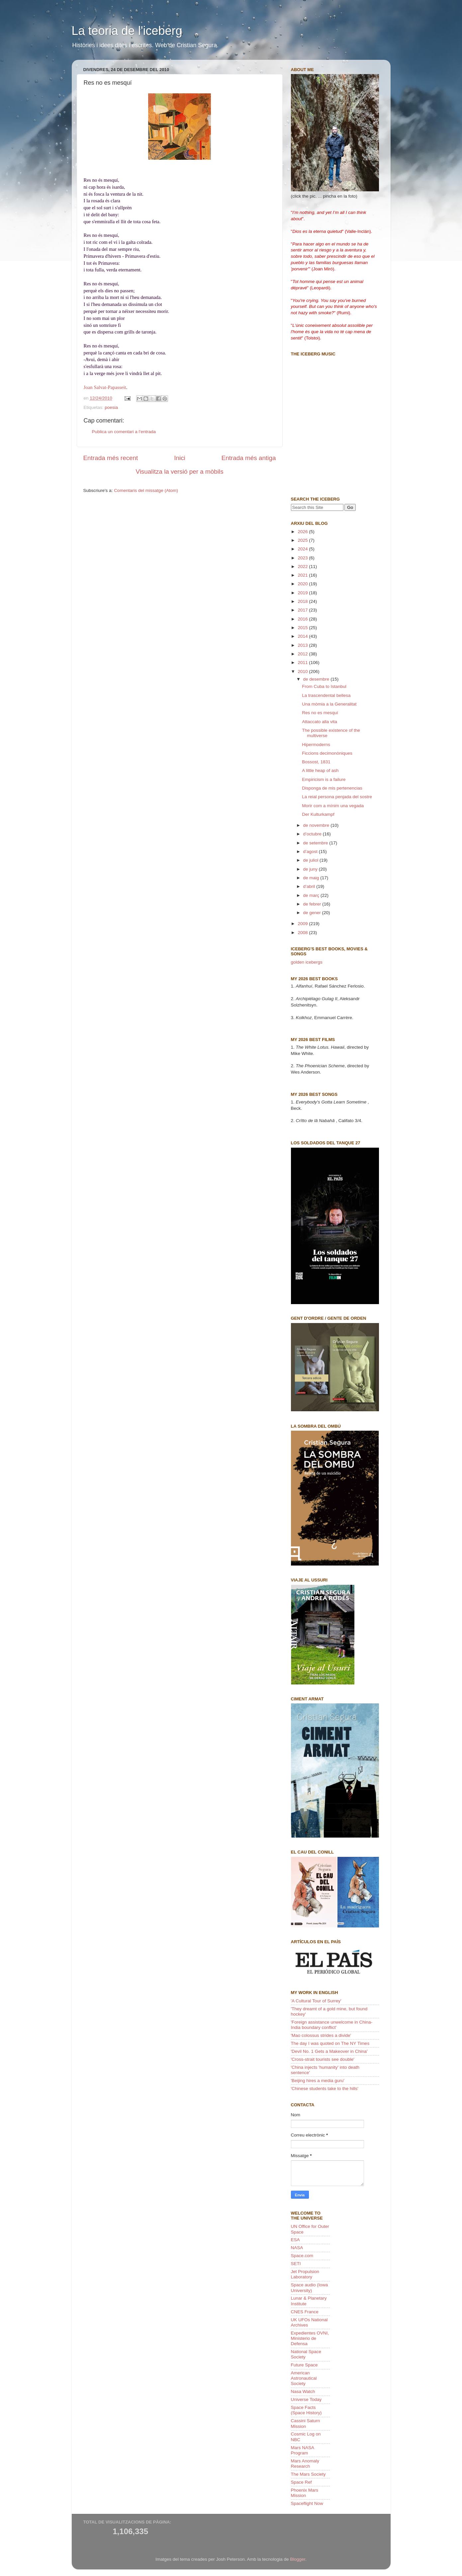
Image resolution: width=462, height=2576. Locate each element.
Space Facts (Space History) (306, 2410)
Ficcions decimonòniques (327, 753)
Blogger (297, 2559)
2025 (303, 540)
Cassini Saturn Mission (305, 2423)
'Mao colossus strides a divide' (321, 2035)
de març (312, 895)
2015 (303, 627)
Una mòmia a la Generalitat (329, 704)
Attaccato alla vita (319, 721)
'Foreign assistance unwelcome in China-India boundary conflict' (332, 2025)
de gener (312, 912)
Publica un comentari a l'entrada (124, 431)
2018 (303, 601)
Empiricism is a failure (323, 779)
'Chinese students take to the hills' (324, 2088)
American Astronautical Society (304, 2378)
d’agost (311, 851)
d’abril (310, 886)
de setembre (316, 842)
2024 (303, 548)
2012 (303, 653)
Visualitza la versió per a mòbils (179, 471)
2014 (303, 636)
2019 (303, 592)
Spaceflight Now (307, 2503)
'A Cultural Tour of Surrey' (316, 2000)
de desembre (317, 679)
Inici (179, 457)
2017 (303, 610)
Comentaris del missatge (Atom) (146, 490)
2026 (303, 531)
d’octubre (313, 833)
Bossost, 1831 (316, 761)
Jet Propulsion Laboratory (305, 2274)
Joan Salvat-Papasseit (105, 387)
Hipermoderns (316, 744)
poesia (111, 407)
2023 (303, 557)
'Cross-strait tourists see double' (322, 2059)
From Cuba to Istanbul (324, 686)
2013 (303, 645)
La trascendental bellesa (326, 695)
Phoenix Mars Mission (305, 2493)
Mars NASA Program (302, 2450)
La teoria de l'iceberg (127, 31)
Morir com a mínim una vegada (333, 805)
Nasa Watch (303, 2391)
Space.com (302, 2255)
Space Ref (301, 2482)
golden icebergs (307, 962)
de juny (311, 869)
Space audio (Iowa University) (309, 2287)
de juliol (311, 860)
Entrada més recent (110, 457)
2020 (303, 583)
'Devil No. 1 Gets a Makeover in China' (329, 2051)
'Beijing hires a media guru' (317, 2080)
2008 (303, 932)
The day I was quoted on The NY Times (330, 2043)
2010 (303, 671)
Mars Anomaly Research (305, 2463)
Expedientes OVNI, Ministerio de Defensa (310, 2338)
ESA (295, 2239)
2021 (303, 575)
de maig (312, 877)
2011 (303, 662)
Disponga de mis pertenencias (332, 788)
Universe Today (306, 2399)
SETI (296, 2263)
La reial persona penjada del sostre (337, 796)
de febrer (313, 904)
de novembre (317, 825)
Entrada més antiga (249, 457)
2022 (303, 566)
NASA (297, 2247)
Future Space (304, 2364)
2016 (303, 619)
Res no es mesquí (320, 712)
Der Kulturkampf (318, 814)
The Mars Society (308, 2474)
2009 (303, 923)
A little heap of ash (320, 770)
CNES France (305, 2311)
